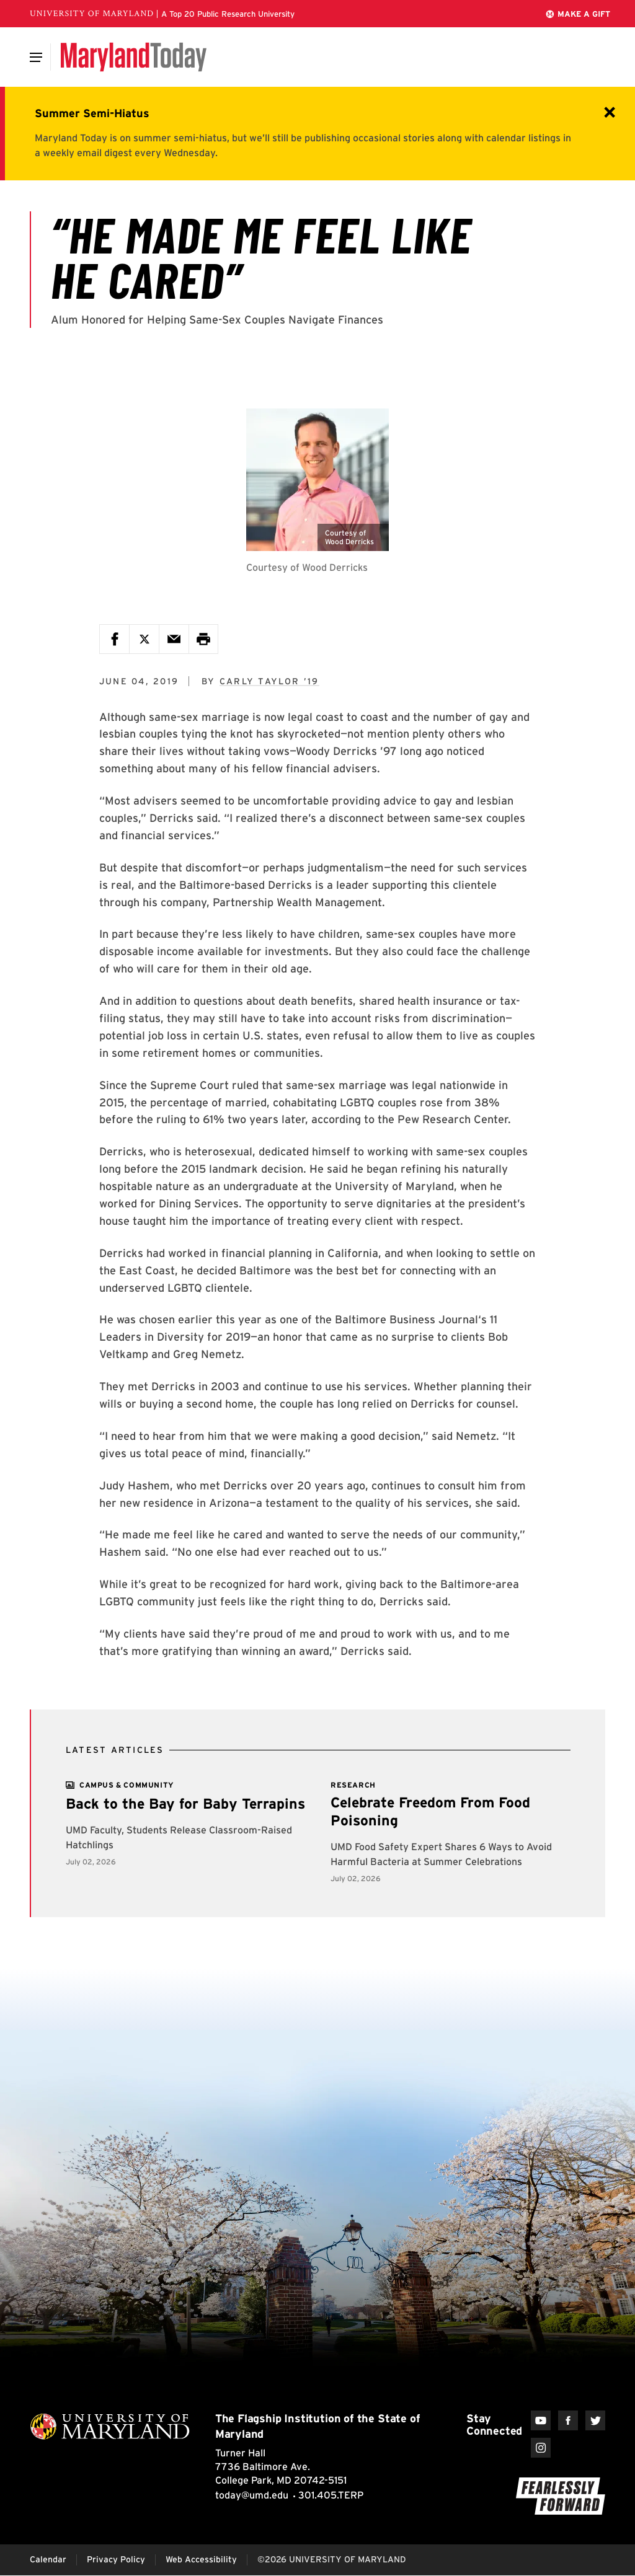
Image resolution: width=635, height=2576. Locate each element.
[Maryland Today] (133, 57)
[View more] (126, 1785)
